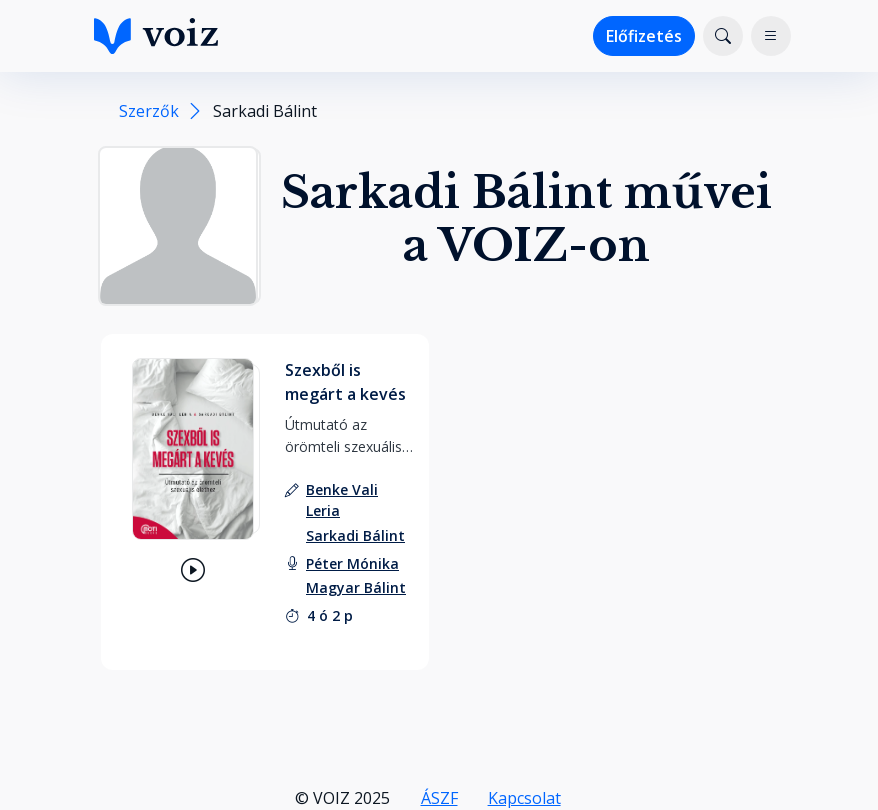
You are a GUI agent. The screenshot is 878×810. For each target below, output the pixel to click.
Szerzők (149, 111)
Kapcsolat (524, 798)
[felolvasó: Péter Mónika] (352, 563)
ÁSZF (439, 798)
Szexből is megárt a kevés (345, 382)
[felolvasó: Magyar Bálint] (356, 587)
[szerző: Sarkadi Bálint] (355, 535)
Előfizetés (644, 36)
